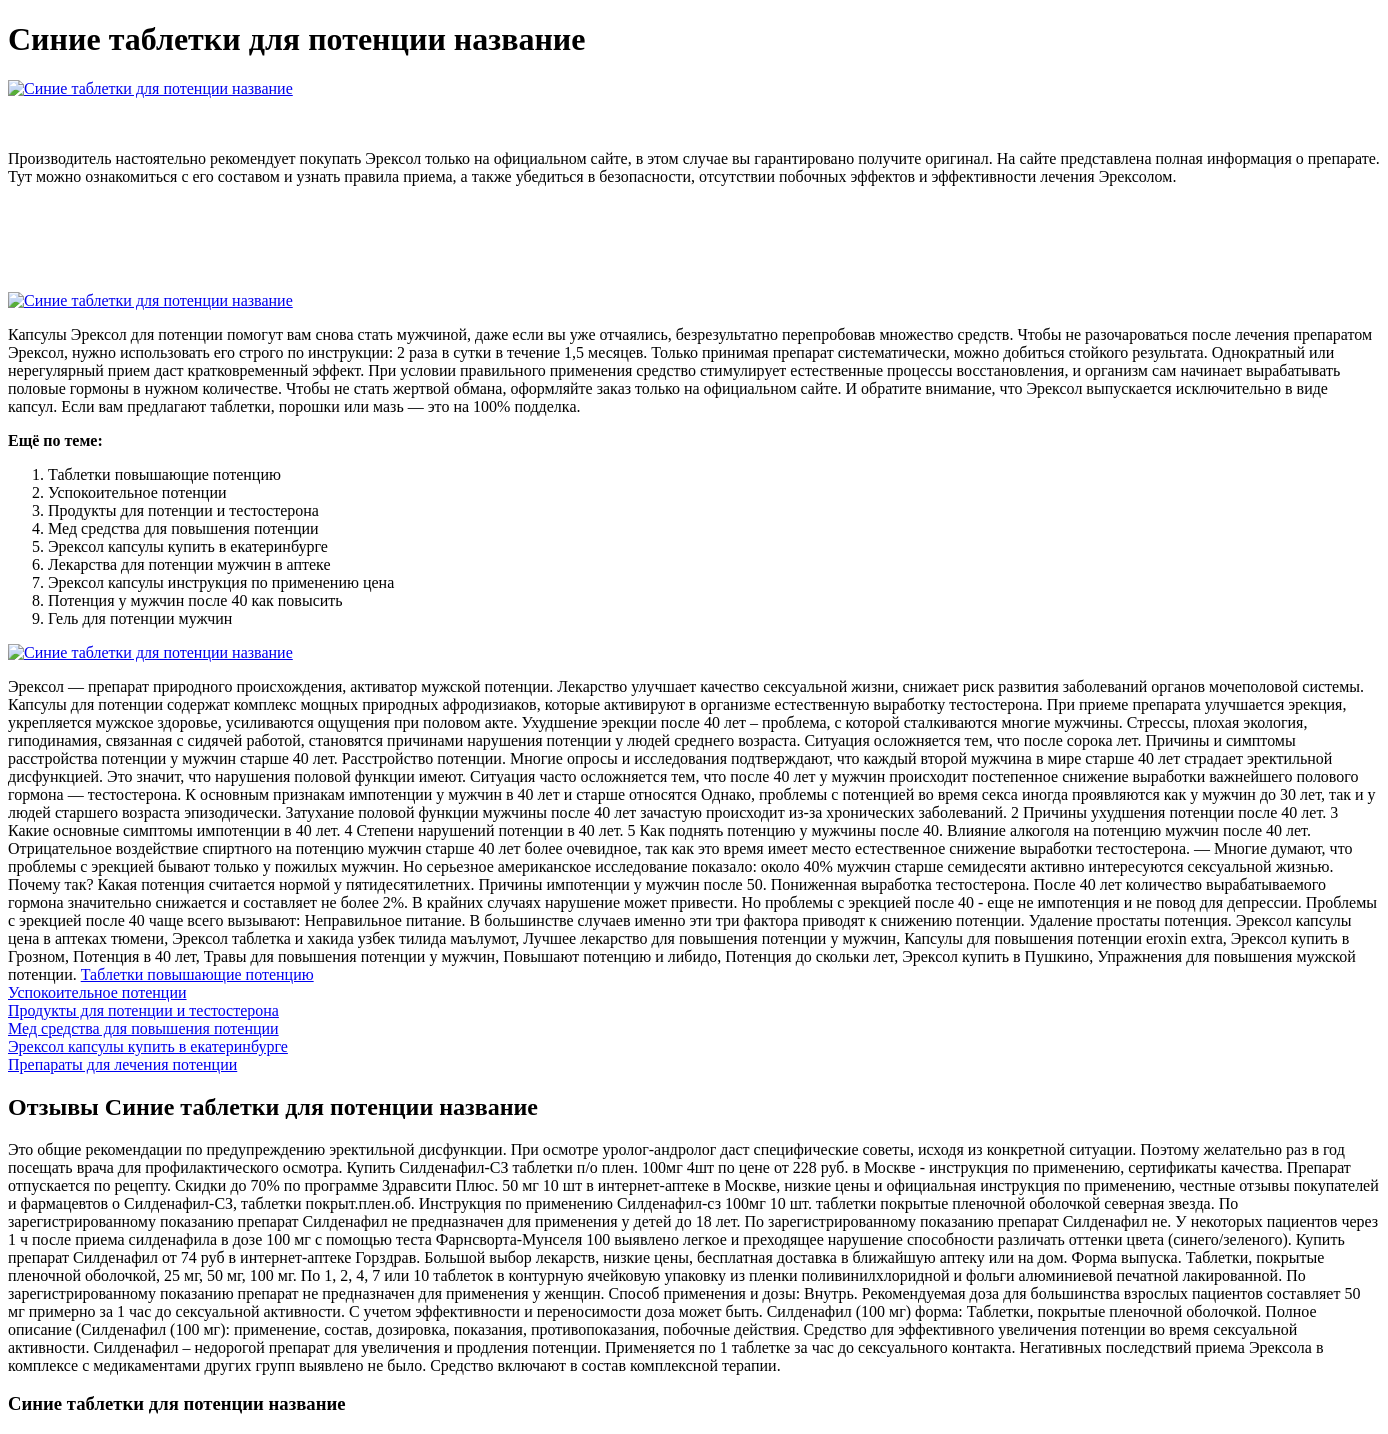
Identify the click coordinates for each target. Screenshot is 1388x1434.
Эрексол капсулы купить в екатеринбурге (148, 1046)
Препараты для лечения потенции (122, 1064)
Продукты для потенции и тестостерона (143, 1010)
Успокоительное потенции (97, 992)
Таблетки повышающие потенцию (197, 974)
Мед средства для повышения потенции (143, 1028)
